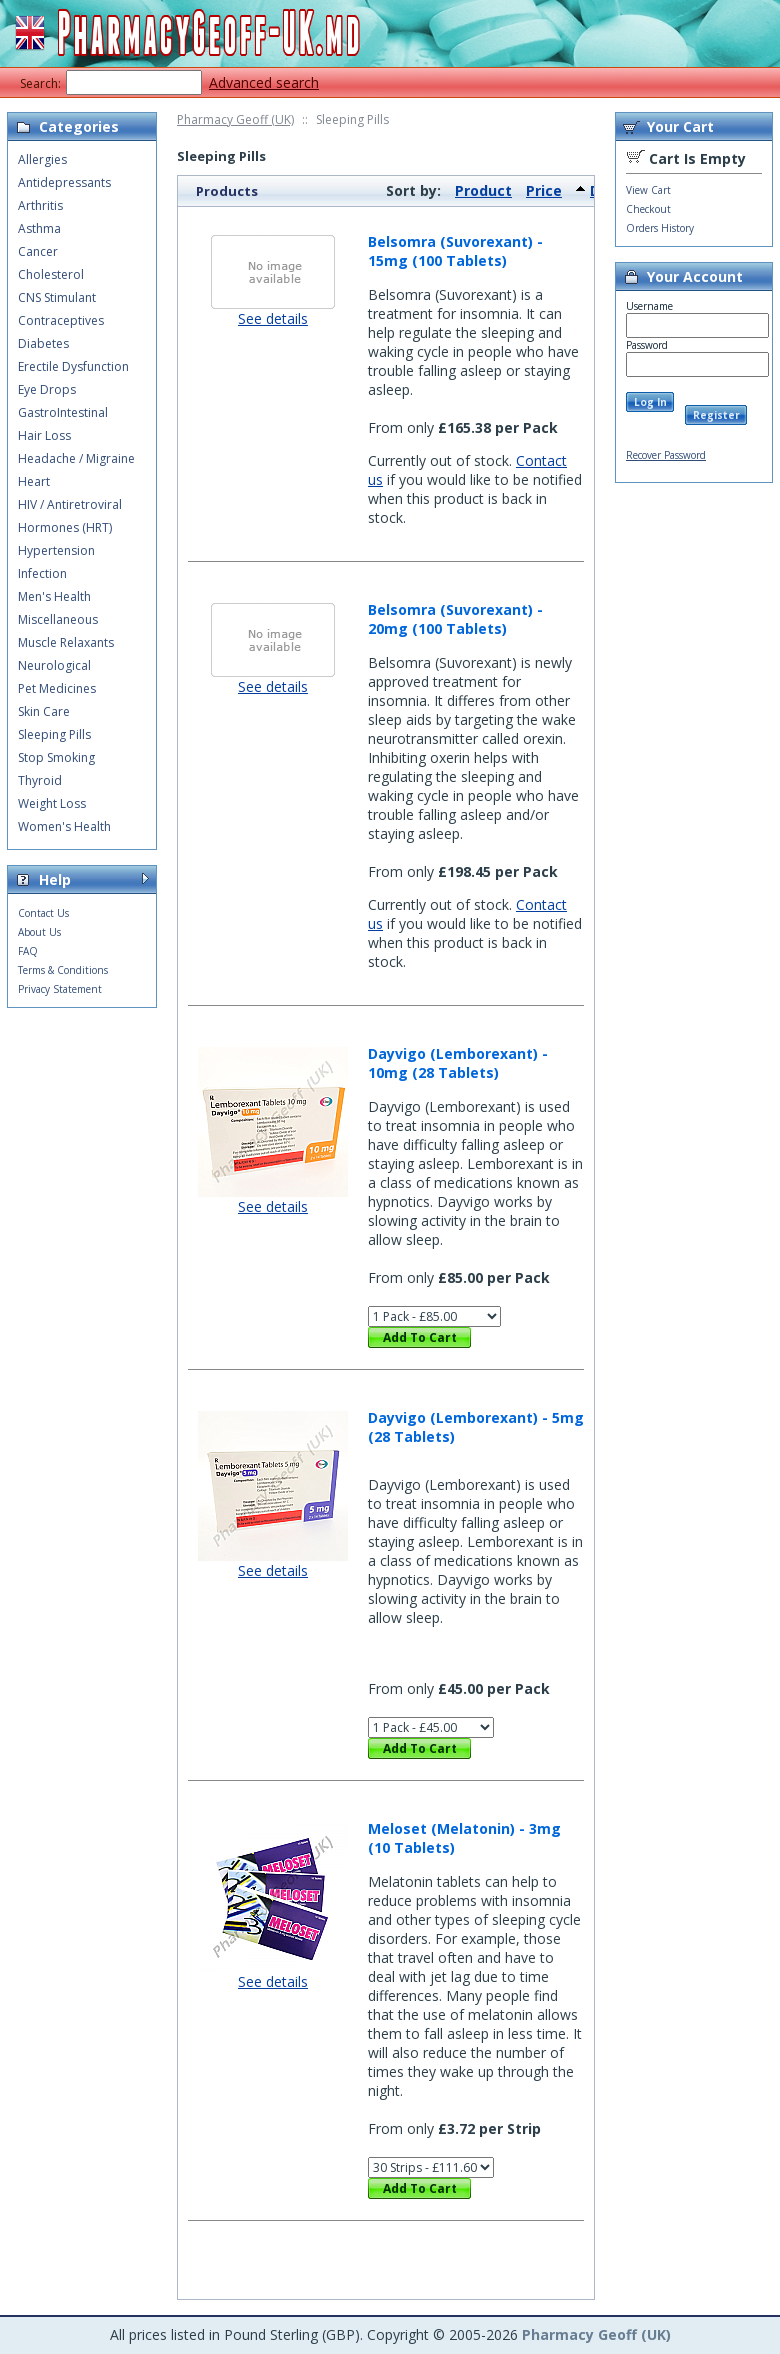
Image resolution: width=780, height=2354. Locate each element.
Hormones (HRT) (65, 527)
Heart (34, 481)
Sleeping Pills (54, 734)
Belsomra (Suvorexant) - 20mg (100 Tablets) (455, 619)
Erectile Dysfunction (73, 366)
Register (716, 415)
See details (273, 318)
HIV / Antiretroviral (70, 504)
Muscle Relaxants (66, 642)
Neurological (54, 665)
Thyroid (40, 780)
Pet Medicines (57, 688)
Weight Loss (52, 803)
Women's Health (64, 826)
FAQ (28, 951)
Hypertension (56, 550)
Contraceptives (61, 320)
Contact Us (43, 913)
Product (483, 190)
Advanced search (264, 82)
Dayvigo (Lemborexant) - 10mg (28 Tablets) (458, 1063)
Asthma (39, 228)
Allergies (42, 159)
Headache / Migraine (76, 458)
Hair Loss (44, 435)
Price (544, 190)
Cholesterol (51, 274)
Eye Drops (47, 389)
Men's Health (54, 596)
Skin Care (44, 711)
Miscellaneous (58, 619)
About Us (39, 932)
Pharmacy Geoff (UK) (235, 119)
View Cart (648, 190)
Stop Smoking (56, 757)
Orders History (660, 228)
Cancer (38, 251)
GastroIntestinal (63, 412)
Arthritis (40, 205)
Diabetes (43, 343)
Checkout (648, 209)
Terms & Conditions (63, 970)
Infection (42, 573)
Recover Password (666, 455)
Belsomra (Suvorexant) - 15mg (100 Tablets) (455, 251)
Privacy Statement (60, 989)
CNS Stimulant (57, 297)
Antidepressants (64, 182)
